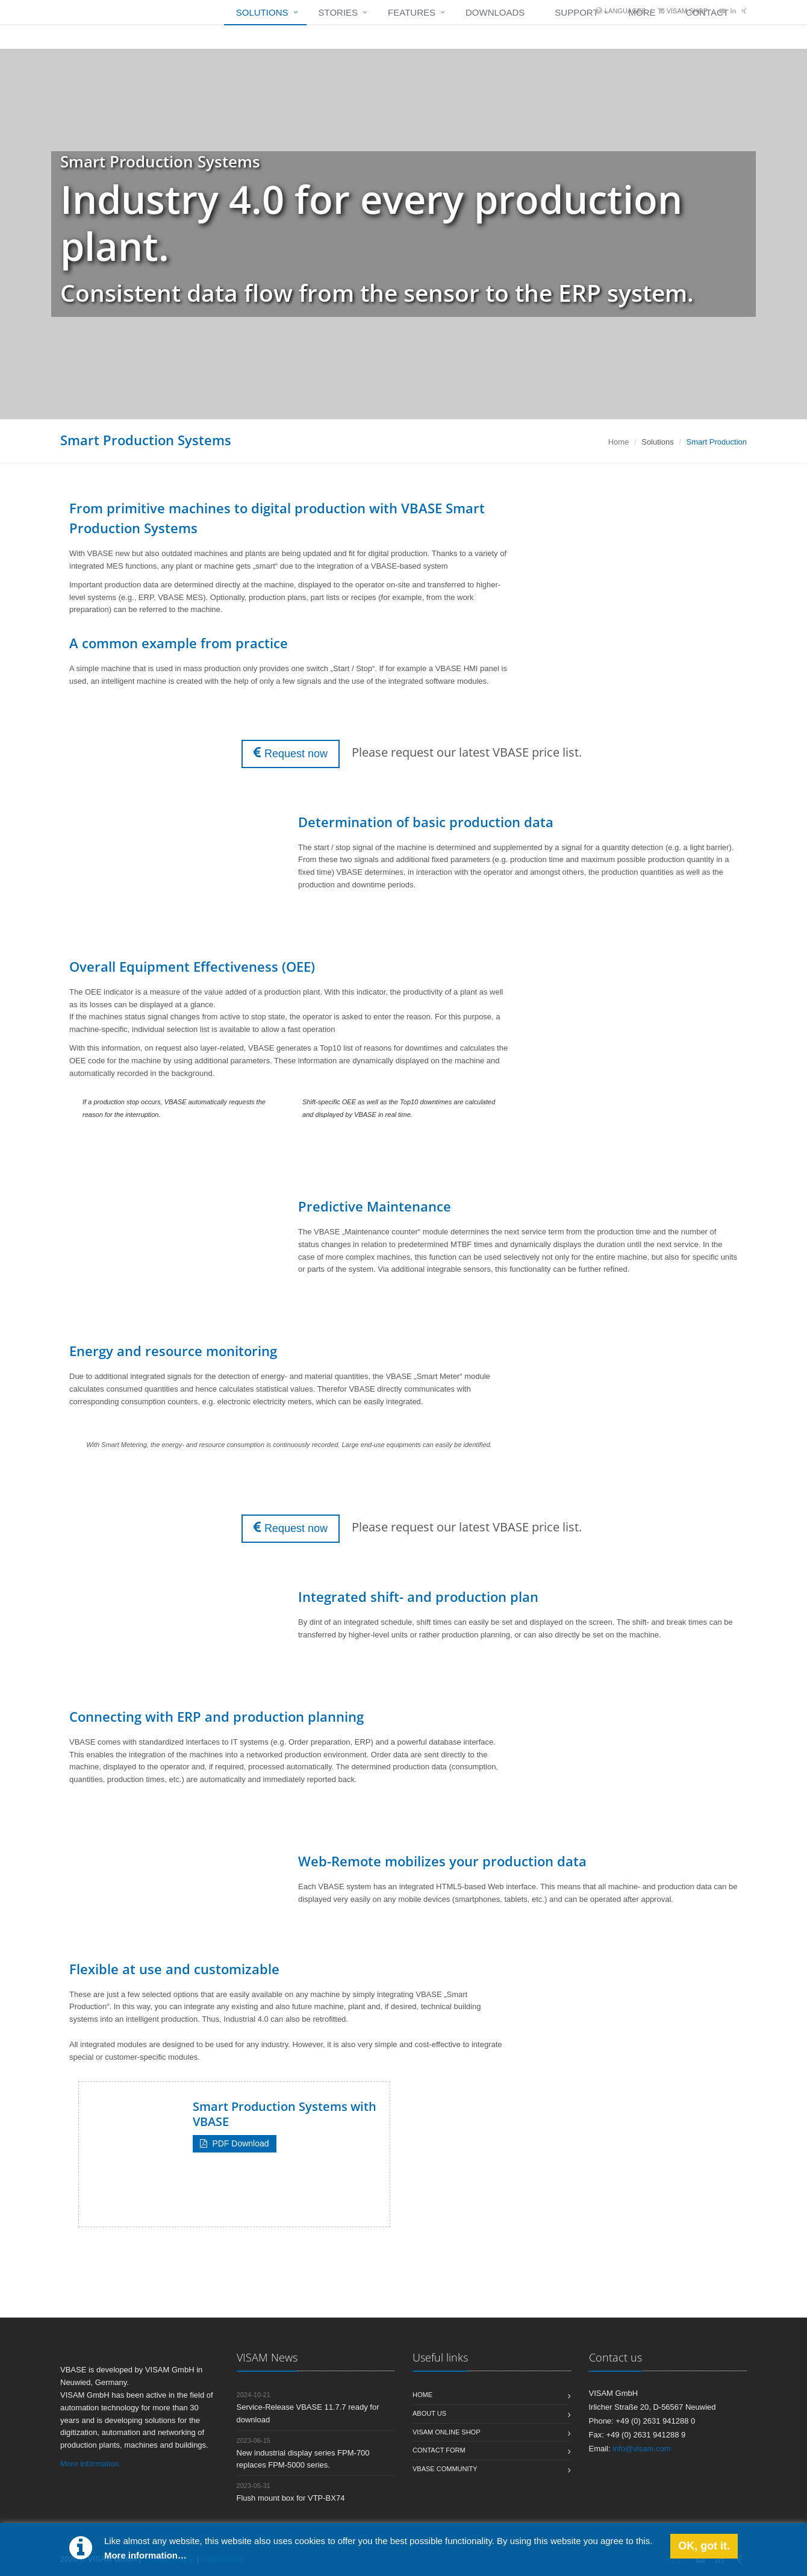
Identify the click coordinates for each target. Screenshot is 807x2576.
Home (618, 441)
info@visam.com (641, 2448)
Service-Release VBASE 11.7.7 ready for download (308, 2407)
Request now (291, 753)
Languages (625, 10)
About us (429, 2413)
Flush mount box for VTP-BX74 (291, 2492)
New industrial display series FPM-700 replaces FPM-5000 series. (303, 2453)
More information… (145, 2555)
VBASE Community (445, 2468)
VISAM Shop (687, 10)
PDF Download (234, 2143)
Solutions (262, 12)
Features (411, 12)
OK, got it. (704, 2546)
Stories (338, 12)
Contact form (439, 2450)
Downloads (495, 12)
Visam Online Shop (446, 2432)
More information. (90, 2463)
